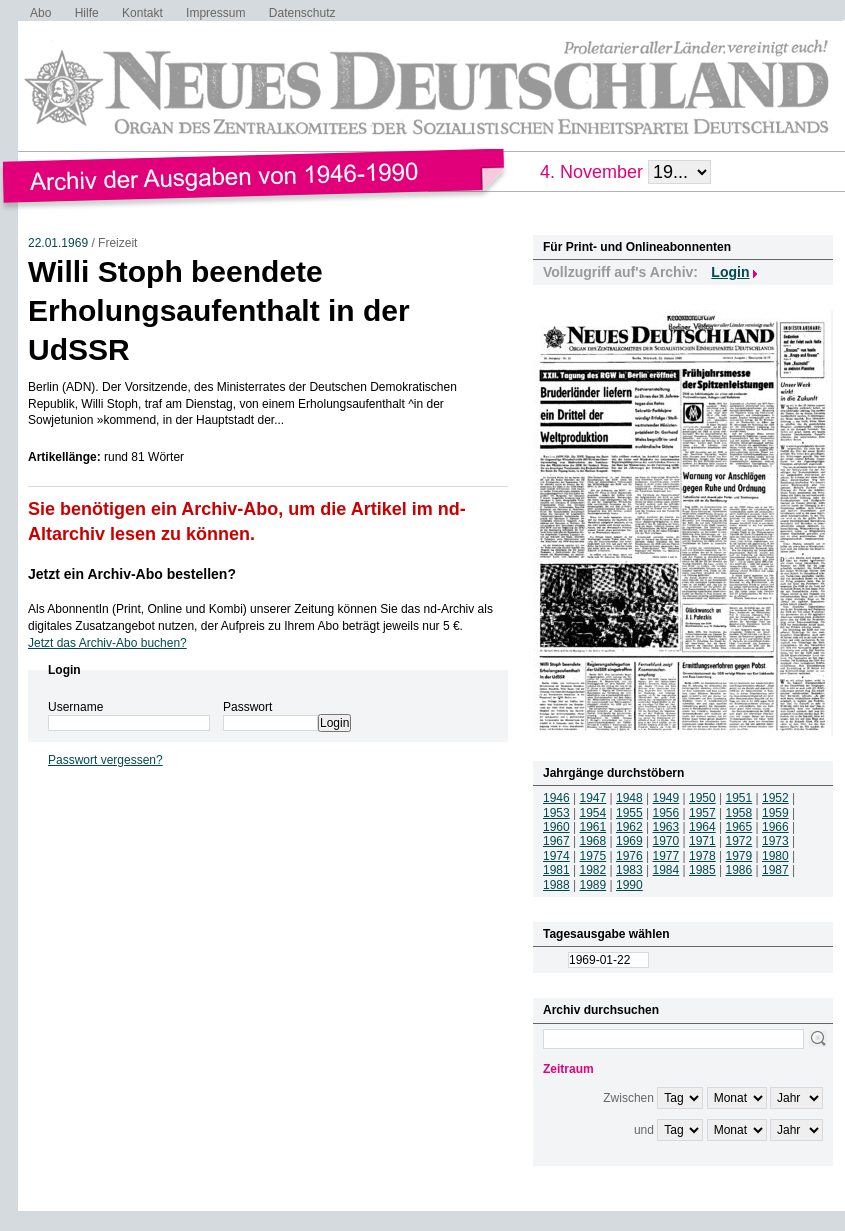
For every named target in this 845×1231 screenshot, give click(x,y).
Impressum (215, 13)
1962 (629, 827)
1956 (666, 813)
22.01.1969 (58, 243)
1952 (775, 798)
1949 (666, 798)
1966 (775, 827)
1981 (556, 870)
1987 (775, 870)
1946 (556, 798)
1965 (739, 827)
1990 (629, 885)
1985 (702, 870)
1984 (666, 870)
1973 (775, 841)
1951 (739, 798)
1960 (556, 827)
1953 (556, 813)
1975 (593, 856)
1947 (593, 798)
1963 (666, 827)
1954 (593, 813)
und (644, 1130)
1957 (702, 813)
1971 (702, 841)
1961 (593, 827)
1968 (593, 841)
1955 (629, 813)
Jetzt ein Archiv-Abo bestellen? (132, 574)
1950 (702, 798)
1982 (593, 870)
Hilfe (87, 13)
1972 (739, 841)
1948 (629, 798)
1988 (556, 885)
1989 (593, 885)
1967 (556, 841)
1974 (556, 856)
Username (75, 707)
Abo (40, 13)
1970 (666, 841)
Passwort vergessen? (105, 760)
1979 (739, 856)
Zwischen (628, 1098)
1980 (775, 856)
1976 (629, 856)
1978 (702, 856)
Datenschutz (302, 13)
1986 (739, 870)
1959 (775, 813)
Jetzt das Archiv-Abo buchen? (107, 643)
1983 (629, 870)
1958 (739, 813)
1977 (666, 856)
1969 (629, 841)
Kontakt (142, 13)
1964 (702, 827)
